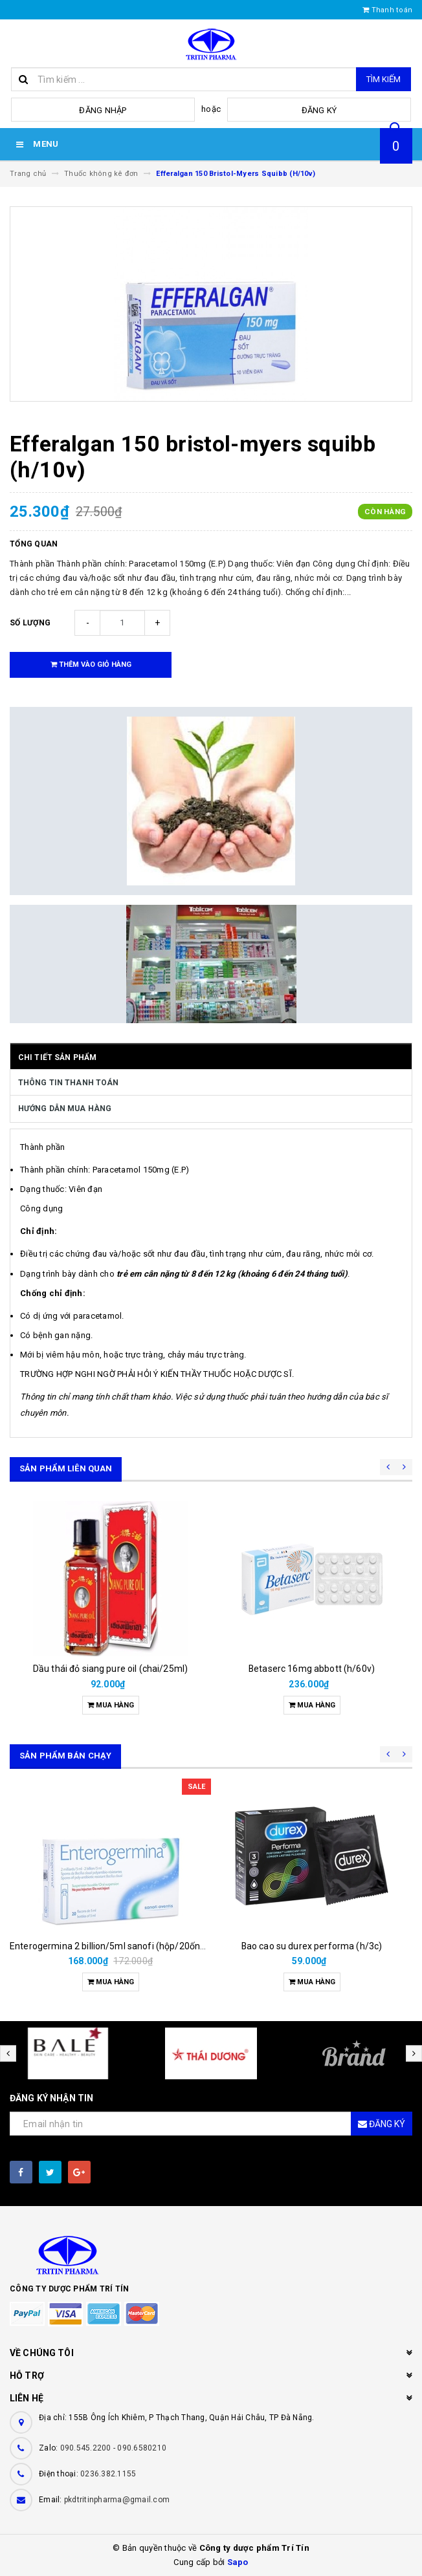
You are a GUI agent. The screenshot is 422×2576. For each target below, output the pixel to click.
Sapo (238, 2562)
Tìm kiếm (383, 79)
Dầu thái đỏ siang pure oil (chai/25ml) (110, 1668)
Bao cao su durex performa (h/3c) (311, 1946)
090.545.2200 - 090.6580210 (113, 2447)
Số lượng (30, 622)
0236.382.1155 (108, 2473)
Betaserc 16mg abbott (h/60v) (312, 1668)
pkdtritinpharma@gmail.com (117, 2499)
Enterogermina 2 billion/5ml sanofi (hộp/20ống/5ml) (119, 1946)
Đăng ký (319, 110)
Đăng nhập (102, 110)
